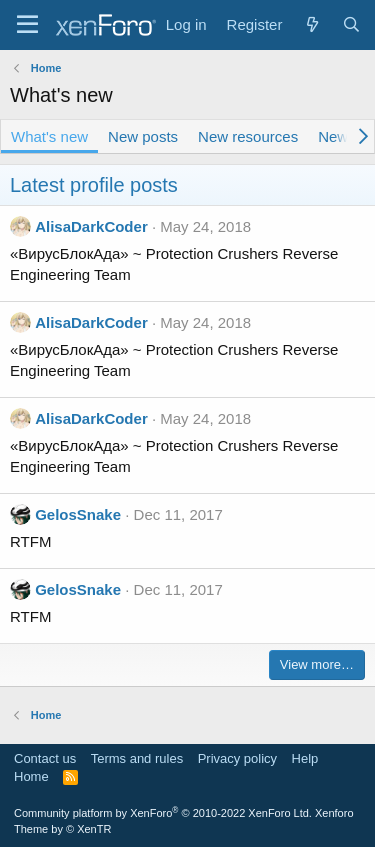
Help (305, 758)
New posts (143, 136)
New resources (248, 136)
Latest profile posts (94, 185)
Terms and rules (137, 758)
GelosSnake (78, 514)
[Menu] (27, 25)
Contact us (45, 758)
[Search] (351, 24)
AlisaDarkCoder (91, 226)
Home (31, 776)
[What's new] (311, 24)
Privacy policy (237, 758)
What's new (49, 136)
